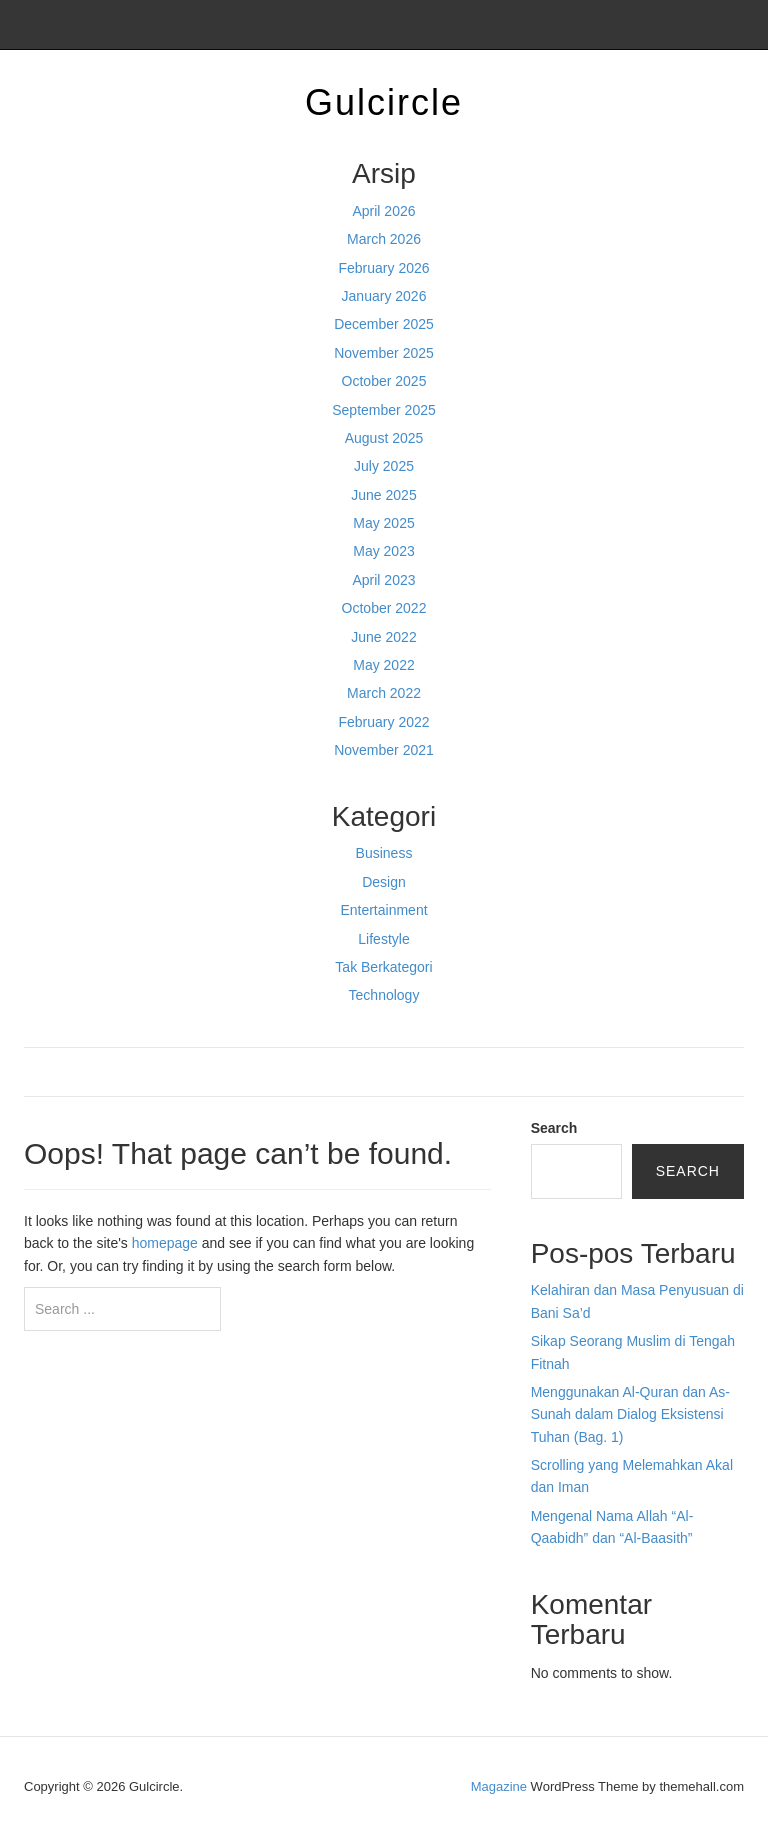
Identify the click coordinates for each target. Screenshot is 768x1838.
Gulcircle (384, 102)
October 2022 (384, 608)
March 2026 (384, 239)
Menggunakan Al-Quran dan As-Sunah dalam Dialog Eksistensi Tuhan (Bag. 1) (630, 1414)
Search (554, 1128)
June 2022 (383, 637)
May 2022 (383, 665)
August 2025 (384, 438)
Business (384, 853)
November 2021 (384, 750)
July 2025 (384, 466)
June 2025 (383, 495)
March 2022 (384, 693)
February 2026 (383, 268)
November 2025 (384, 353)
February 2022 (383, 722)
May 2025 (383, 523)
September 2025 (384, 410)
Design (384, 882)
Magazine (499, 1786)
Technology (384, 995)
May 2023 (383, 551)
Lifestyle (383, 939)
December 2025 (384, 324)
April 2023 (383, 580)
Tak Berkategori (383, 967)
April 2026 (383, 211)
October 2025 (384, 381)
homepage (165, 1243)
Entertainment (383, 910)
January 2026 (384, 296)
